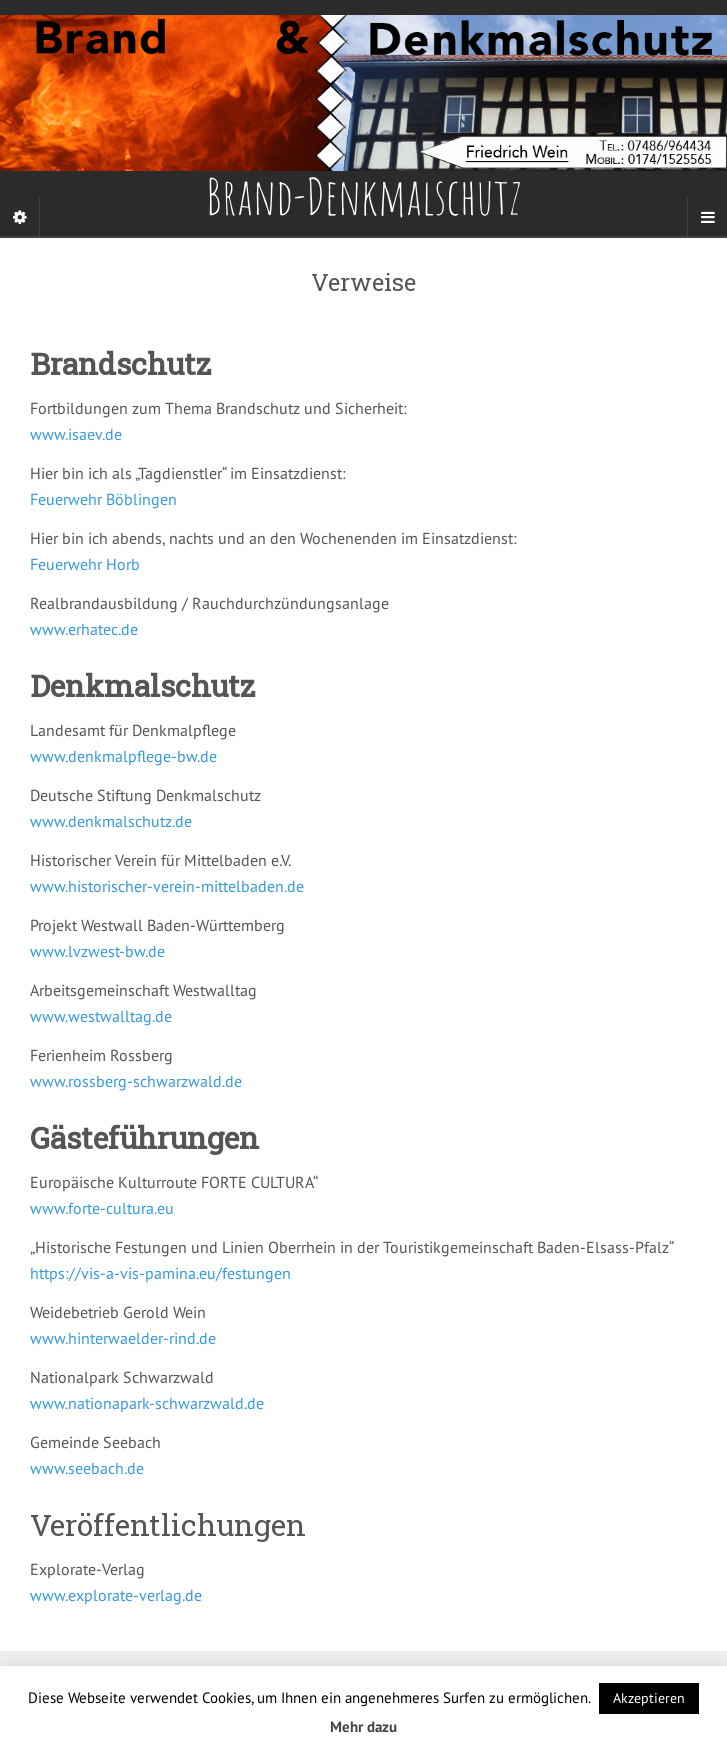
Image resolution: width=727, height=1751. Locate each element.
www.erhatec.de (84, 629)
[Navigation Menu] (707, 217)
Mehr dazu (363, 1726)
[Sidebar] (20, 217)
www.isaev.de (76, 434)
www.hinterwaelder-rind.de (123, 1338)
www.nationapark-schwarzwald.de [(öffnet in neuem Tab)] (147, 1403)
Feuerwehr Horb (85, 564)
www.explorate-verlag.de (116, 1595)
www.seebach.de (87, 1468)
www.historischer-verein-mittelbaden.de (167, 886)
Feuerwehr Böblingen (103, 499)
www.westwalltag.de (101, 1016)
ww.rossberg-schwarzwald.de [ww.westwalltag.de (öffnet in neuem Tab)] (142, 1081)
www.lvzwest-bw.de (97, 951)
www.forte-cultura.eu (102, 1208)
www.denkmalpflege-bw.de (123, 756)
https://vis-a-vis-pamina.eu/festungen (160, 1273)
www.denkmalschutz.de (111, 821)
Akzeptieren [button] (649, 1698)
